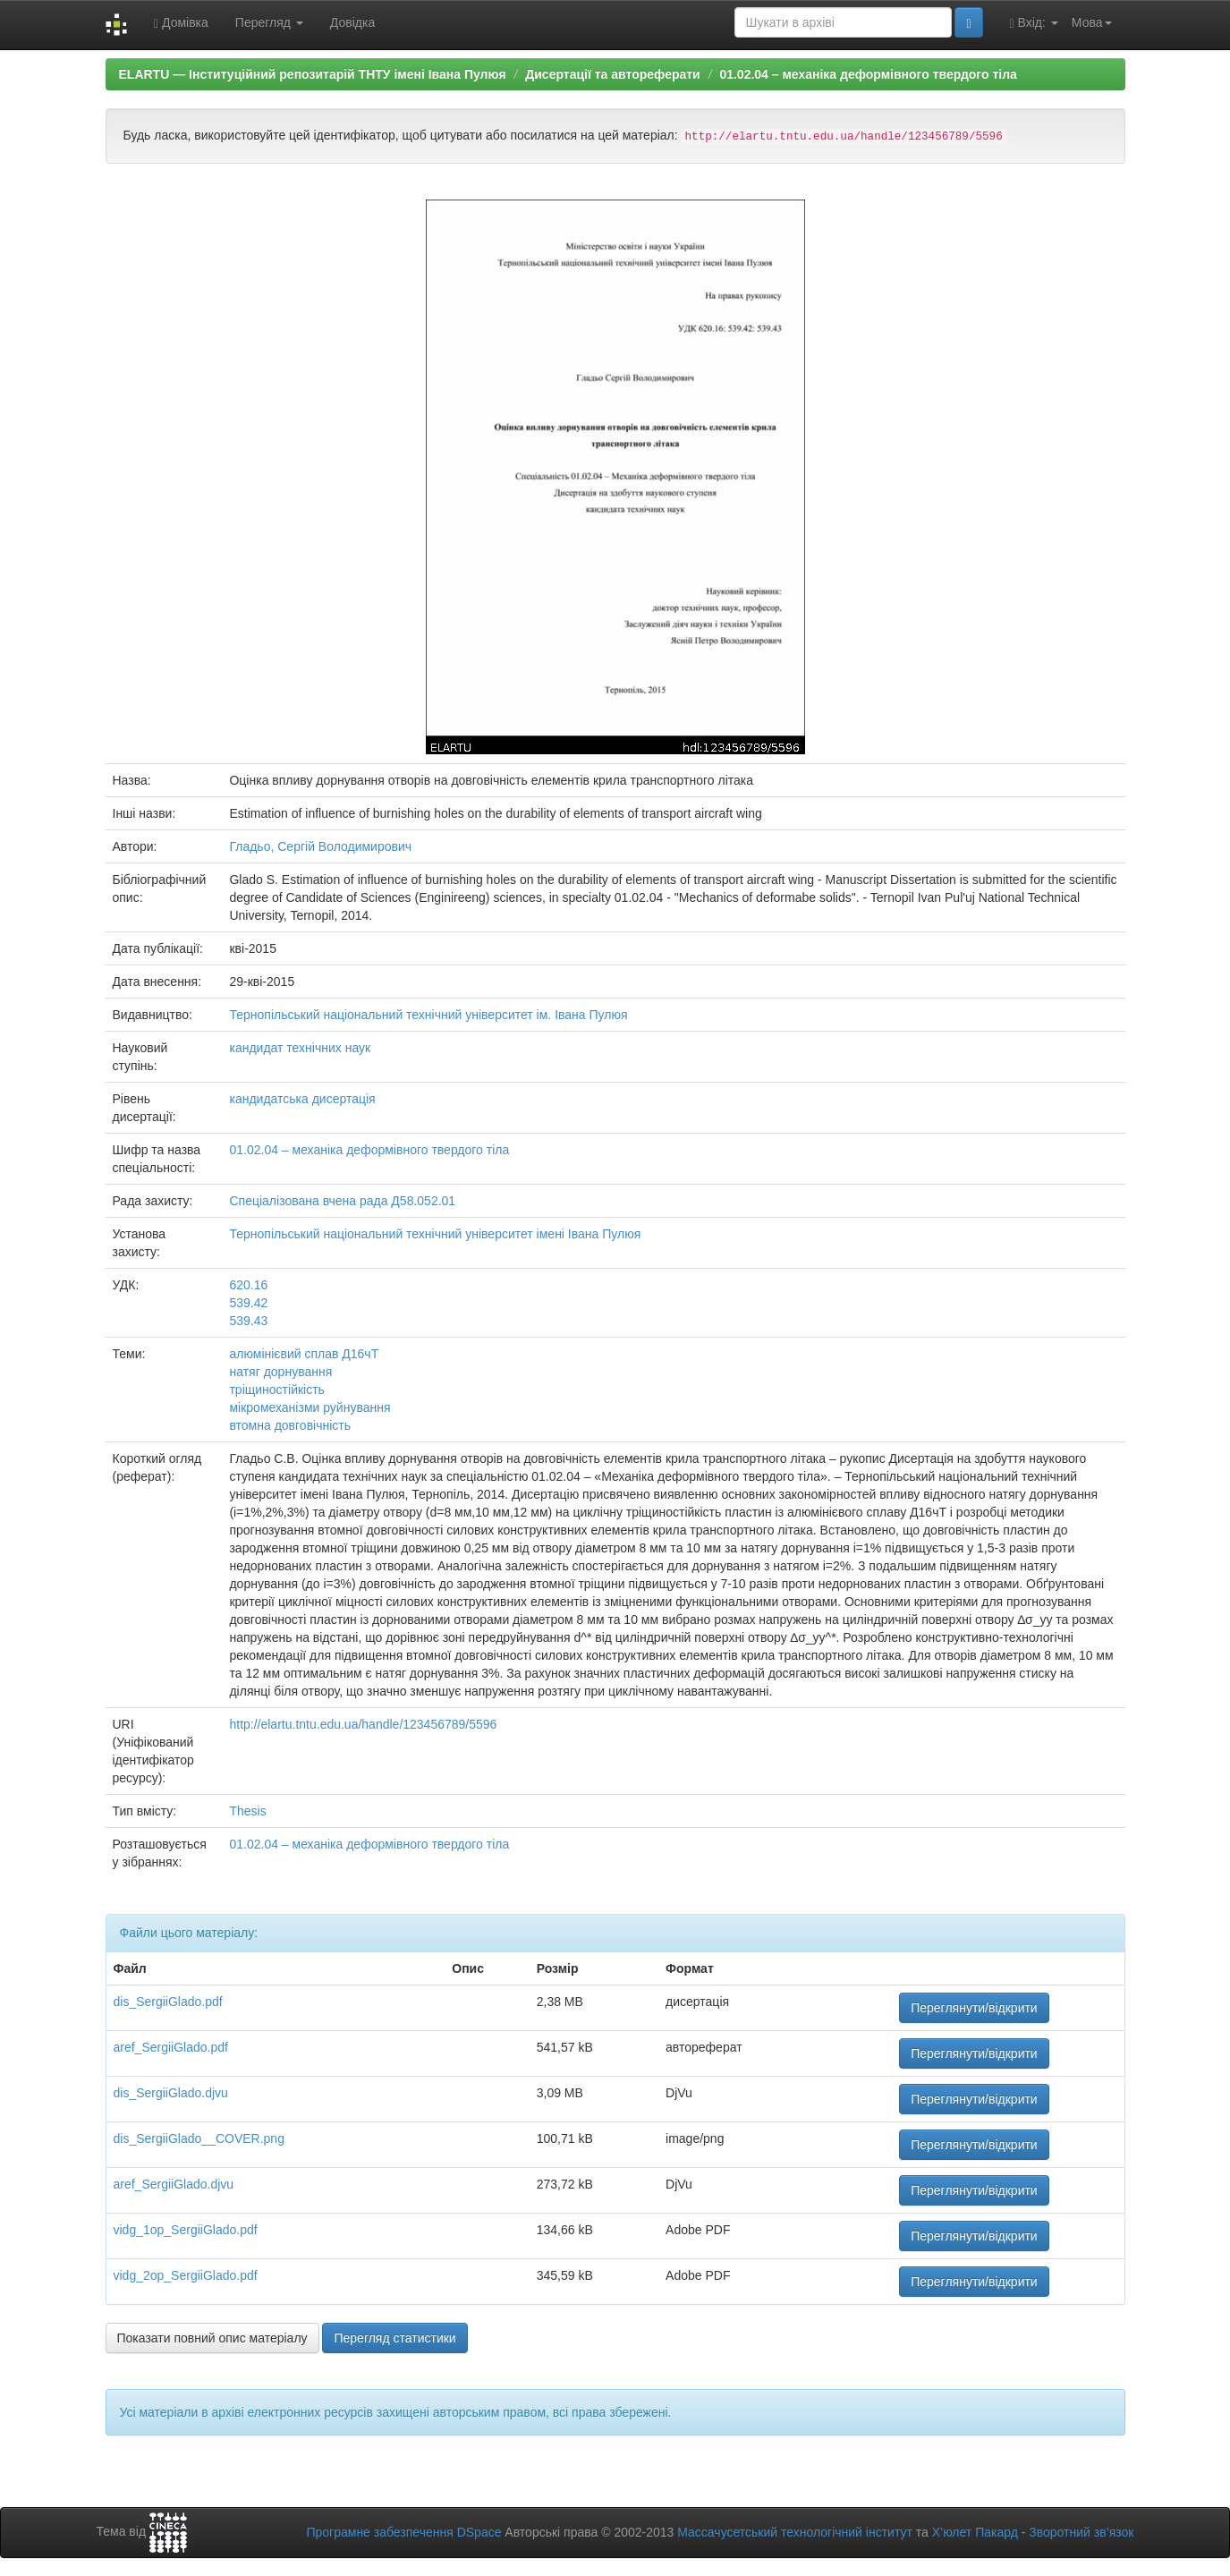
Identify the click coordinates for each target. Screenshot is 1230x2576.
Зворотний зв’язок (1081, 2532)
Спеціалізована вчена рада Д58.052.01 (342, 1201)
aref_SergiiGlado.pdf (171, 2047)
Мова (1092, 22)
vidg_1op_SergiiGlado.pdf (186, 2230)
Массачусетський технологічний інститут (794, 2532)
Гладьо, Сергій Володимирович (320, 846)
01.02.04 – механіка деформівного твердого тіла (867, 74)
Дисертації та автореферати (612, 74)
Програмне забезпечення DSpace (403, 2532)
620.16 (248, 1285)
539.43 (248, 1321)
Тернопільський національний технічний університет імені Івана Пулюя (434, 1234)
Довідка (352, 22)
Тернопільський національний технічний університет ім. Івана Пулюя (428, 1014)
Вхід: (1034, 22)
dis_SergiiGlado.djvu (171, 2093)
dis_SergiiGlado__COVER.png (199, 2138)
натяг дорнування (280, 1372)
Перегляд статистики (394, 2338)
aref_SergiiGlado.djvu (174, 2184)
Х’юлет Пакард (975, 2532)
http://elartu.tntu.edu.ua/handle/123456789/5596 (362, 1724)
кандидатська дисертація (302, 1099)
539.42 (248, 1303)
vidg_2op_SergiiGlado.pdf (186, 2275)
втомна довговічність (290, 1425)
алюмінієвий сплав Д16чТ (303, 1354)
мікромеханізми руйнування (309, 1407)
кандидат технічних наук (299, 1048)
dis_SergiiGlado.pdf (168, 2001)
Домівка (181, 22)
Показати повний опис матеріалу (212, 2338)
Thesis (247, 1811)
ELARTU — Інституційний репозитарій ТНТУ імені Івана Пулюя (312, 74)
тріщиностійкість (276, 1389)
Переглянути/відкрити (974, 2008)
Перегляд (269, 22)
